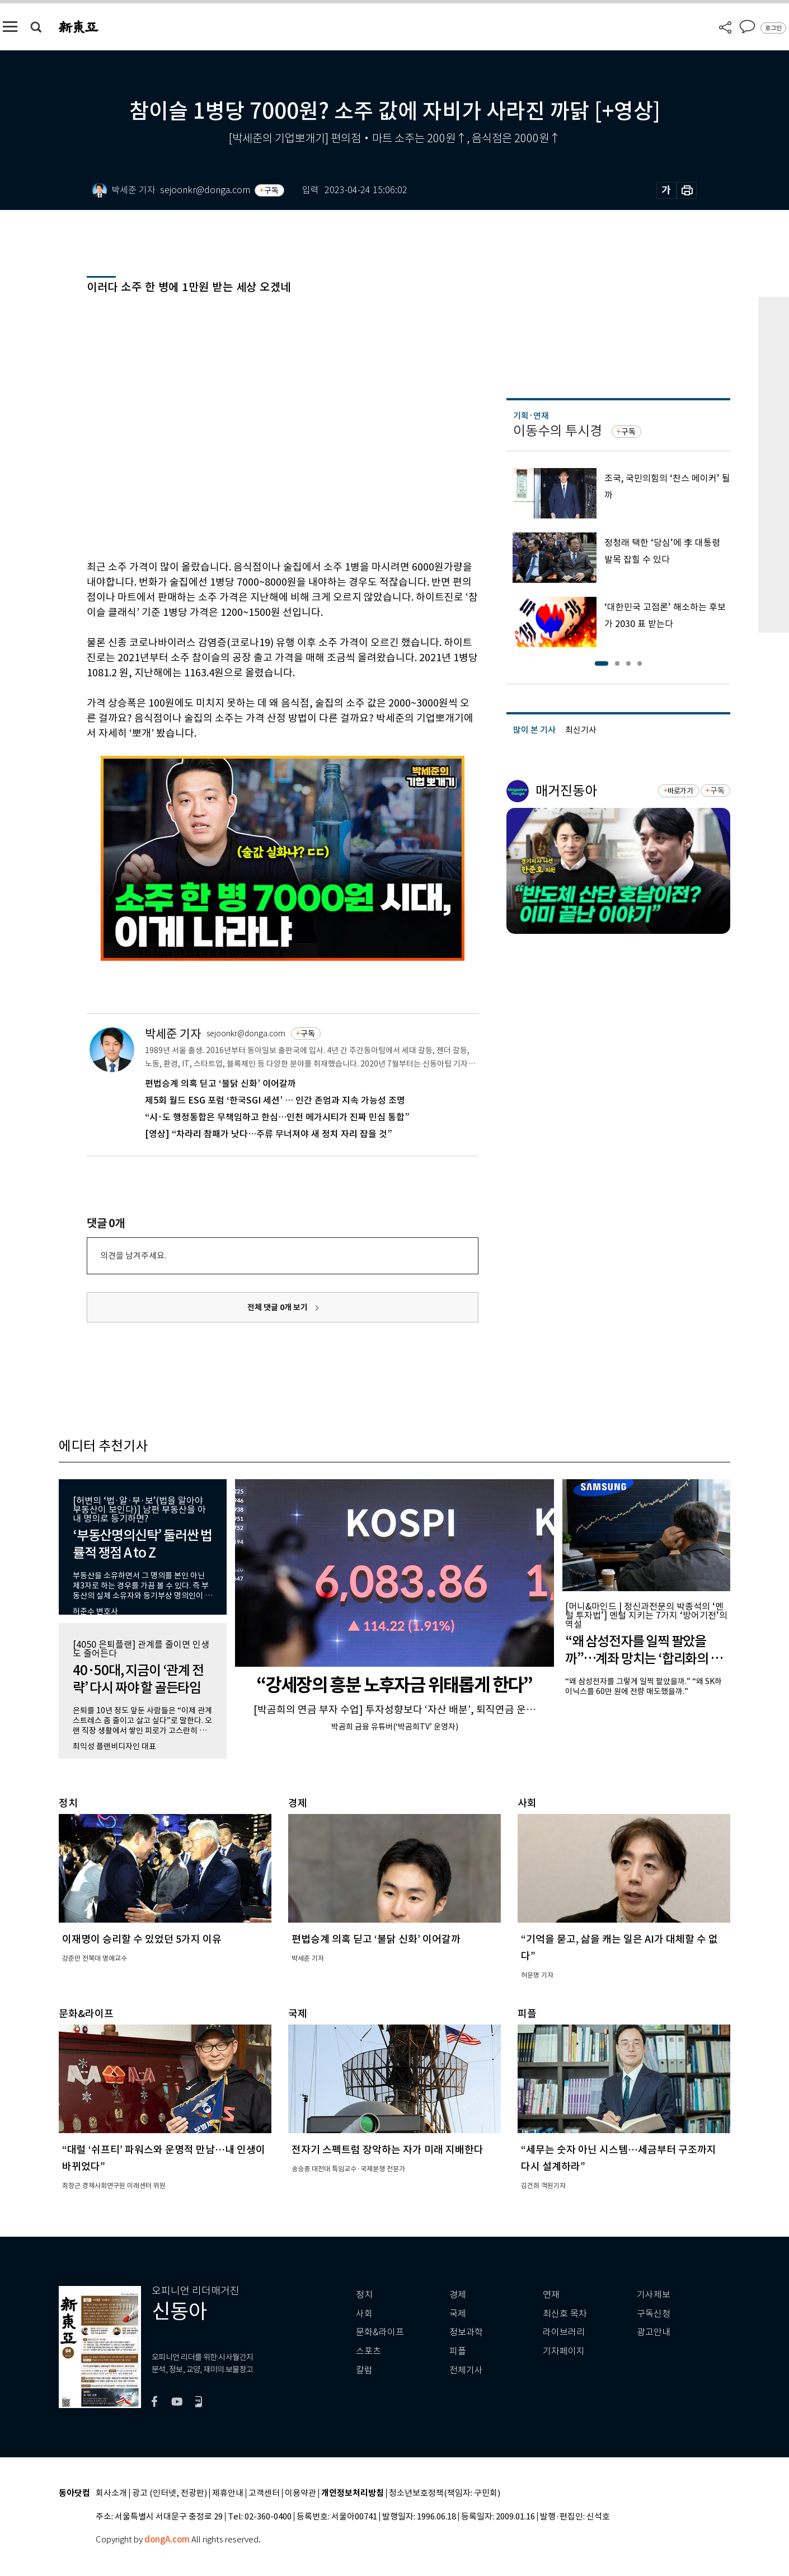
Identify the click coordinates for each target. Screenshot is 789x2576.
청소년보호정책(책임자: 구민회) (444, 2493)
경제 (457, 2294)
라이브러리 (564, 2332)
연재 (551, 2294)
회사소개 (111, 2493)
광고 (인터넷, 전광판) (169, 2493)
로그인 (773, 28)
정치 (364, 2294)
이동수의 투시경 (557, 431)
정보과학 (466, 2332)
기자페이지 (564, 2351)
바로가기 (680, 791)
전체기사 (466, 2370)
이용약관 (300, 2493)
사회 (364, 2313)
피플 (457, 2351)
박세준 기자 (173, 1033)
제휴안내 (227, 2493)
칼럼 (364, 2370)
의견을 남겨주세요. (133, 1255)
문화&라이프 (380, 2332)
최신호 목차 (565, 2313)
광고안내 (653, 2332)
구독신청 (653, 2313)
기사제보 (653, 2294)
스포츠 (368, 2351)
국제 (457, 2313)
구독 (271, 190)
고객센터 (264, 2493)
